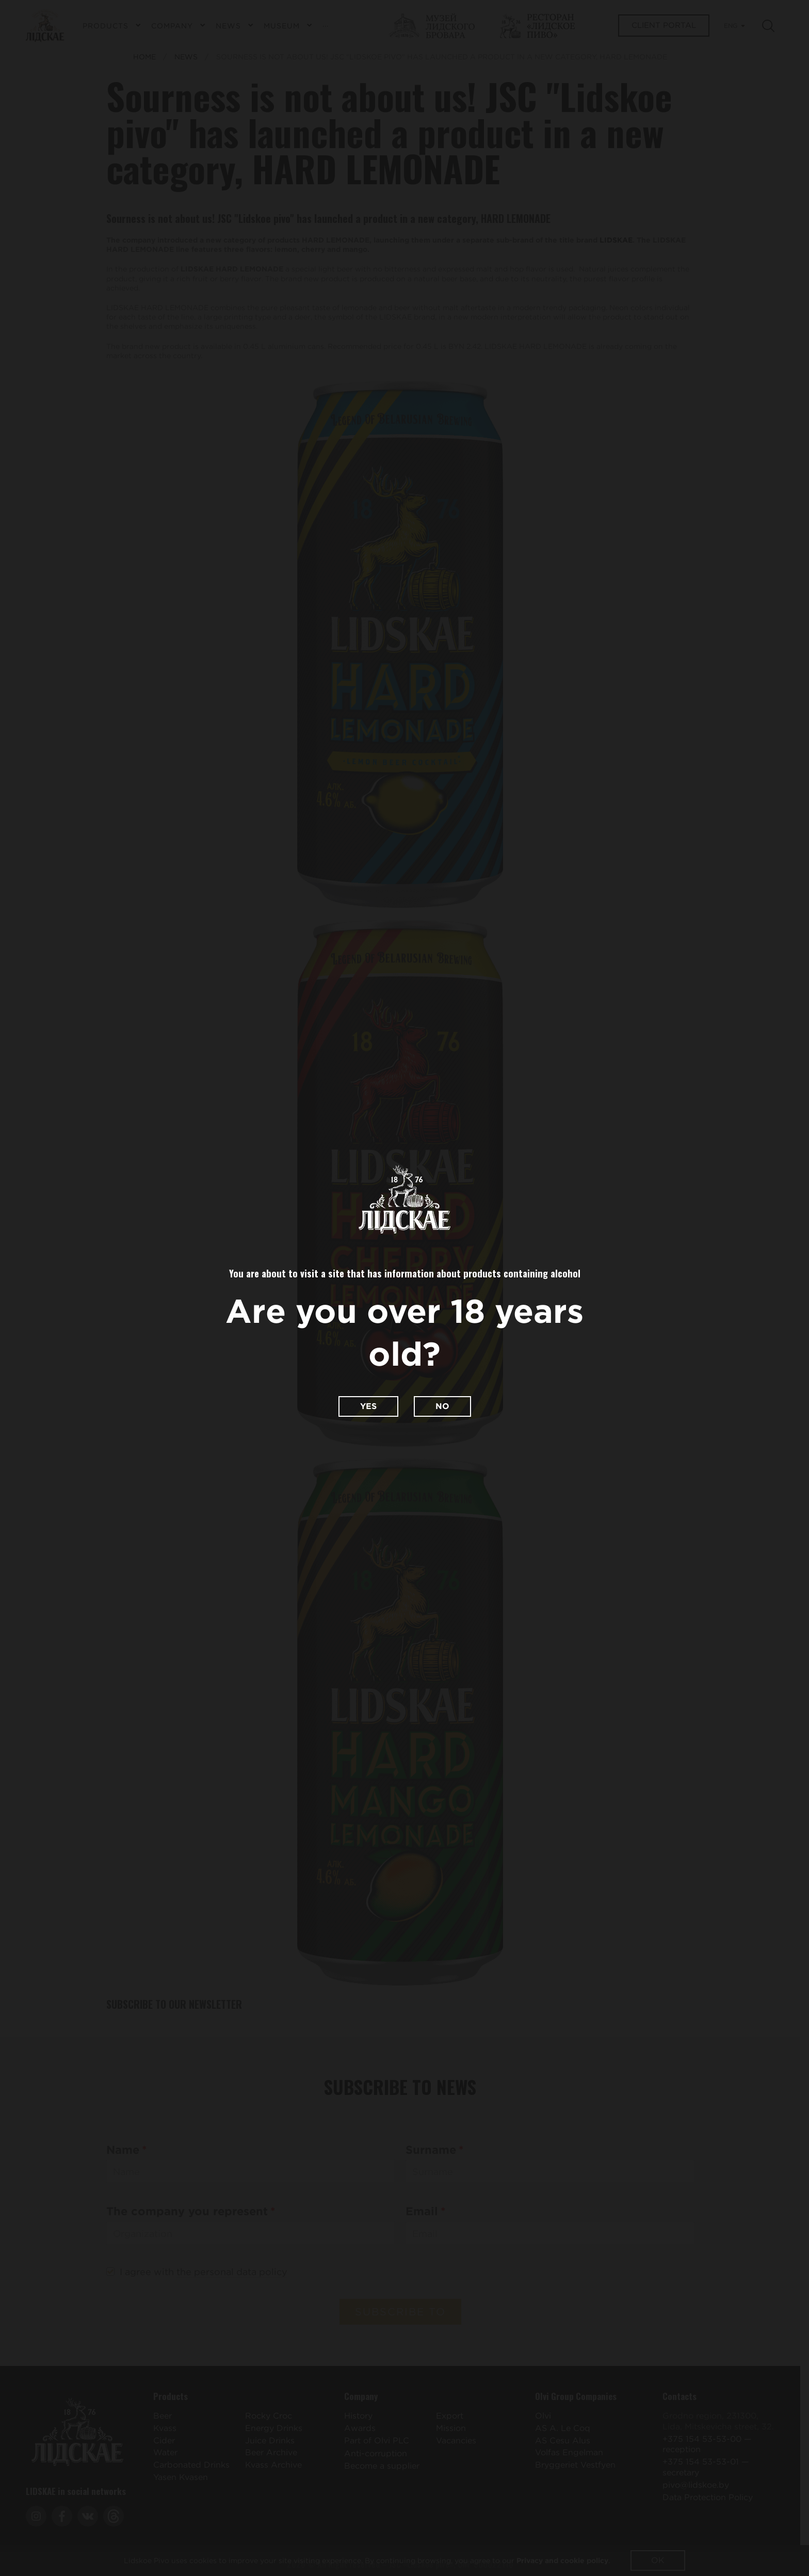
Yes (368, 1406)
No (442, 1406)
